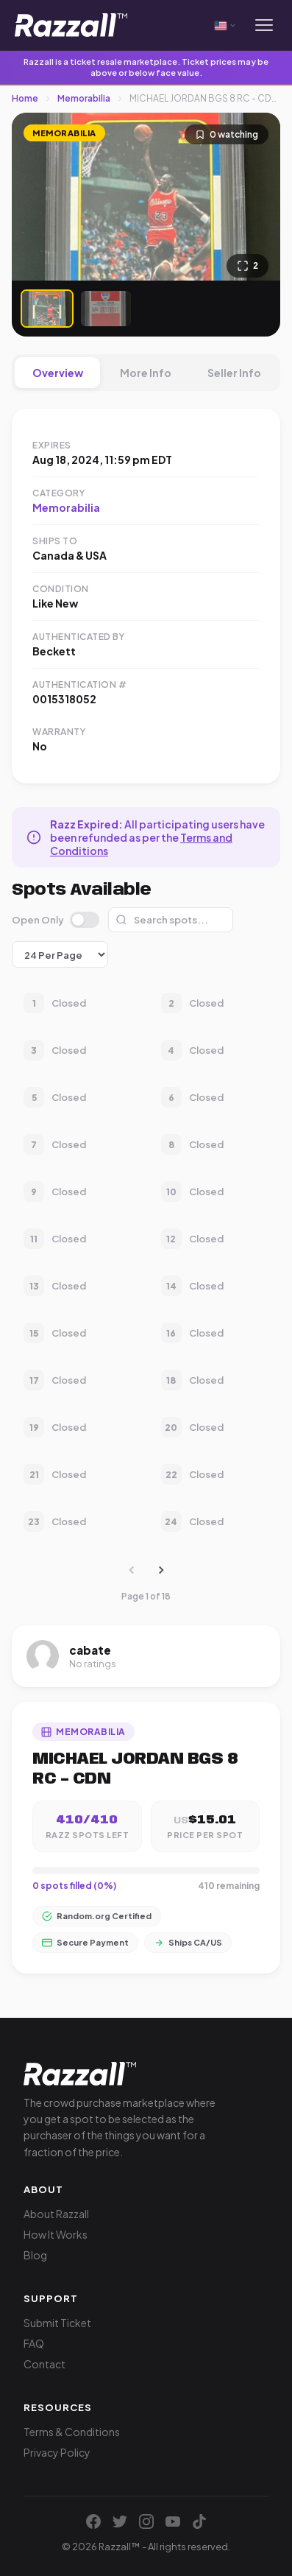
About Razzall (56, 2213)
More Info (145, 372)
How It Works (56, 2234)
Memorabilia (83, 98)
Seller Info (234, 372)
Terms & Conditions (72, 2431)
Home (25, 98)
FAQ (34, 2343)
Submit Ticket (57, 2322)
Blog (35, 2255)
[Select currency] (226, 25)
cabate (90, 1650)
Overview (57, 372)
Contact (44, 2364)
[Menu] (264, 25)
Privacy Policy (57, 2452)
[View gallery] (247, 266)
